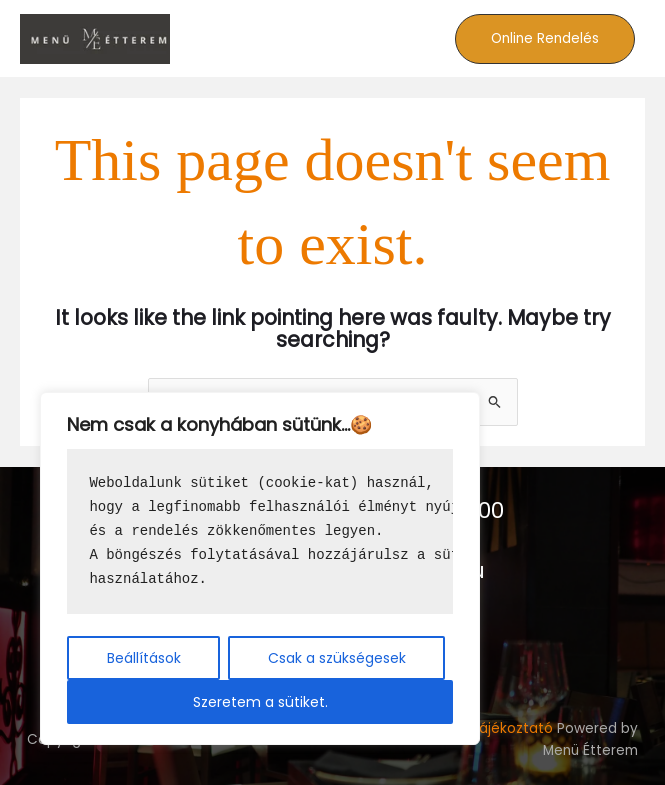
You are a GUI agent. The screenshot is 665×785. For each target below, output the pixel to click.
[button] (545, 39)
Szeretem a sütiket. (260, 702)
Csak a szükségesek (337, 658)
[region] (260, 568)
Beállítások (144, 658)
